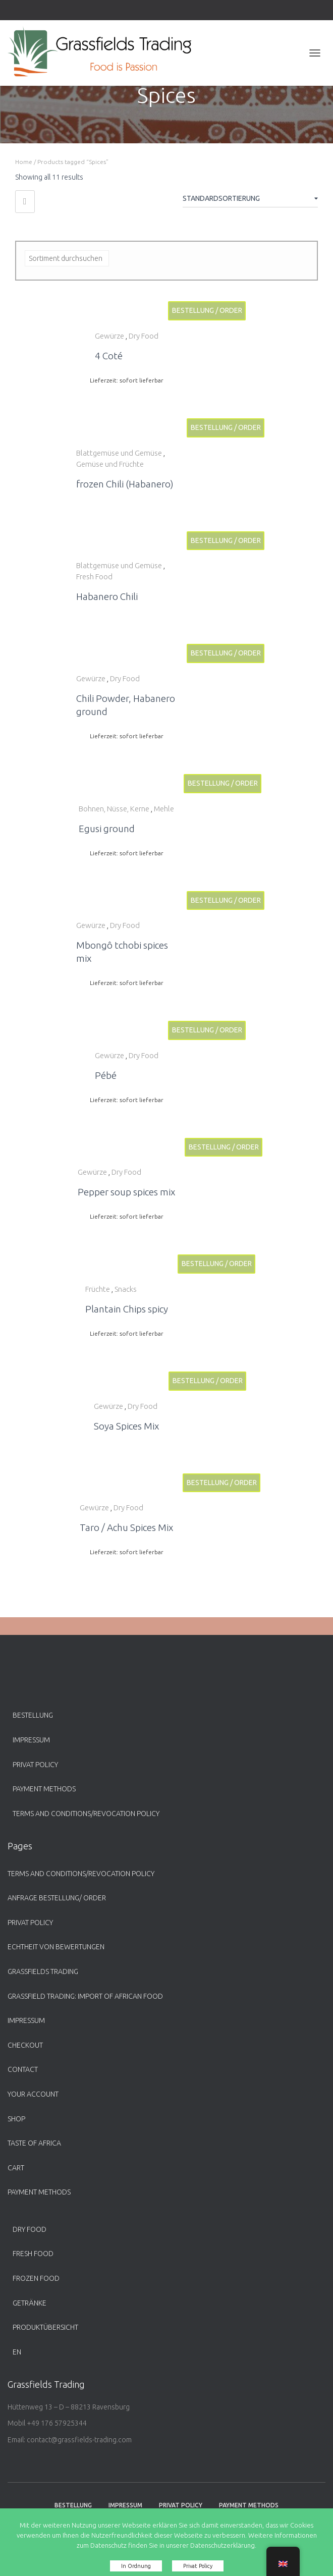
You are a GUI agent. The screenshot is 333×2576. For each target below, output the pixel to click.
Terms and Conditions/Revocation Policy (86, 1814)
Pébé (106, 1075)
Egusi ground (107, 828)
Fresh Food (94, 576)
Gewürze (109, 336)
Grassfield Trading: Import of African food (85, 1996)
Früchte (97, 1289)
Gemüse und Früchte (110, 464)
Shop (16, 2119)
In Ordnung (136, 2566)
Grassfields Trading (43, 1971)
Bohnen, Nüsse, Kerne (114, 808)
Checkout (25, 2045)
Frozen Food (36, 2278)
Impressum (31, 1740)
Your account (33, 2094)
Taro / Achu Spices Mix (126, 1527)
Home (23, 161)
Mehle (164, 808)
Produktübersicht (45, 2327)
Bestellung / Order (207, 310)
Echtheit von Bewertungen (56, 1947)
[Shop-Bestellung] (250, 200)
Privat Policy (35, 1765)
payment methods (44, 1789)
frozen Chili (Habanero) (125, 483)
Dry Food (143, 336)
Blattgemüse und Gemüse (119, 453)
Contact (23, 2069)
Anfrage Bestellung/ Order (57, 1898)
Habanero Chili (107, 596)
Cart (16, 2168)
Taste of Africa (34, 2143)
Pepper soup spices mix (126, 1191)
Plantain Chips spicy (126, 1308)
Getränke (29, 2303)
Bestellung (33, 1715)
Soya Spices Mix (126, 1426)
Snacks (126, 1289)
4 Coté (109, 355)
